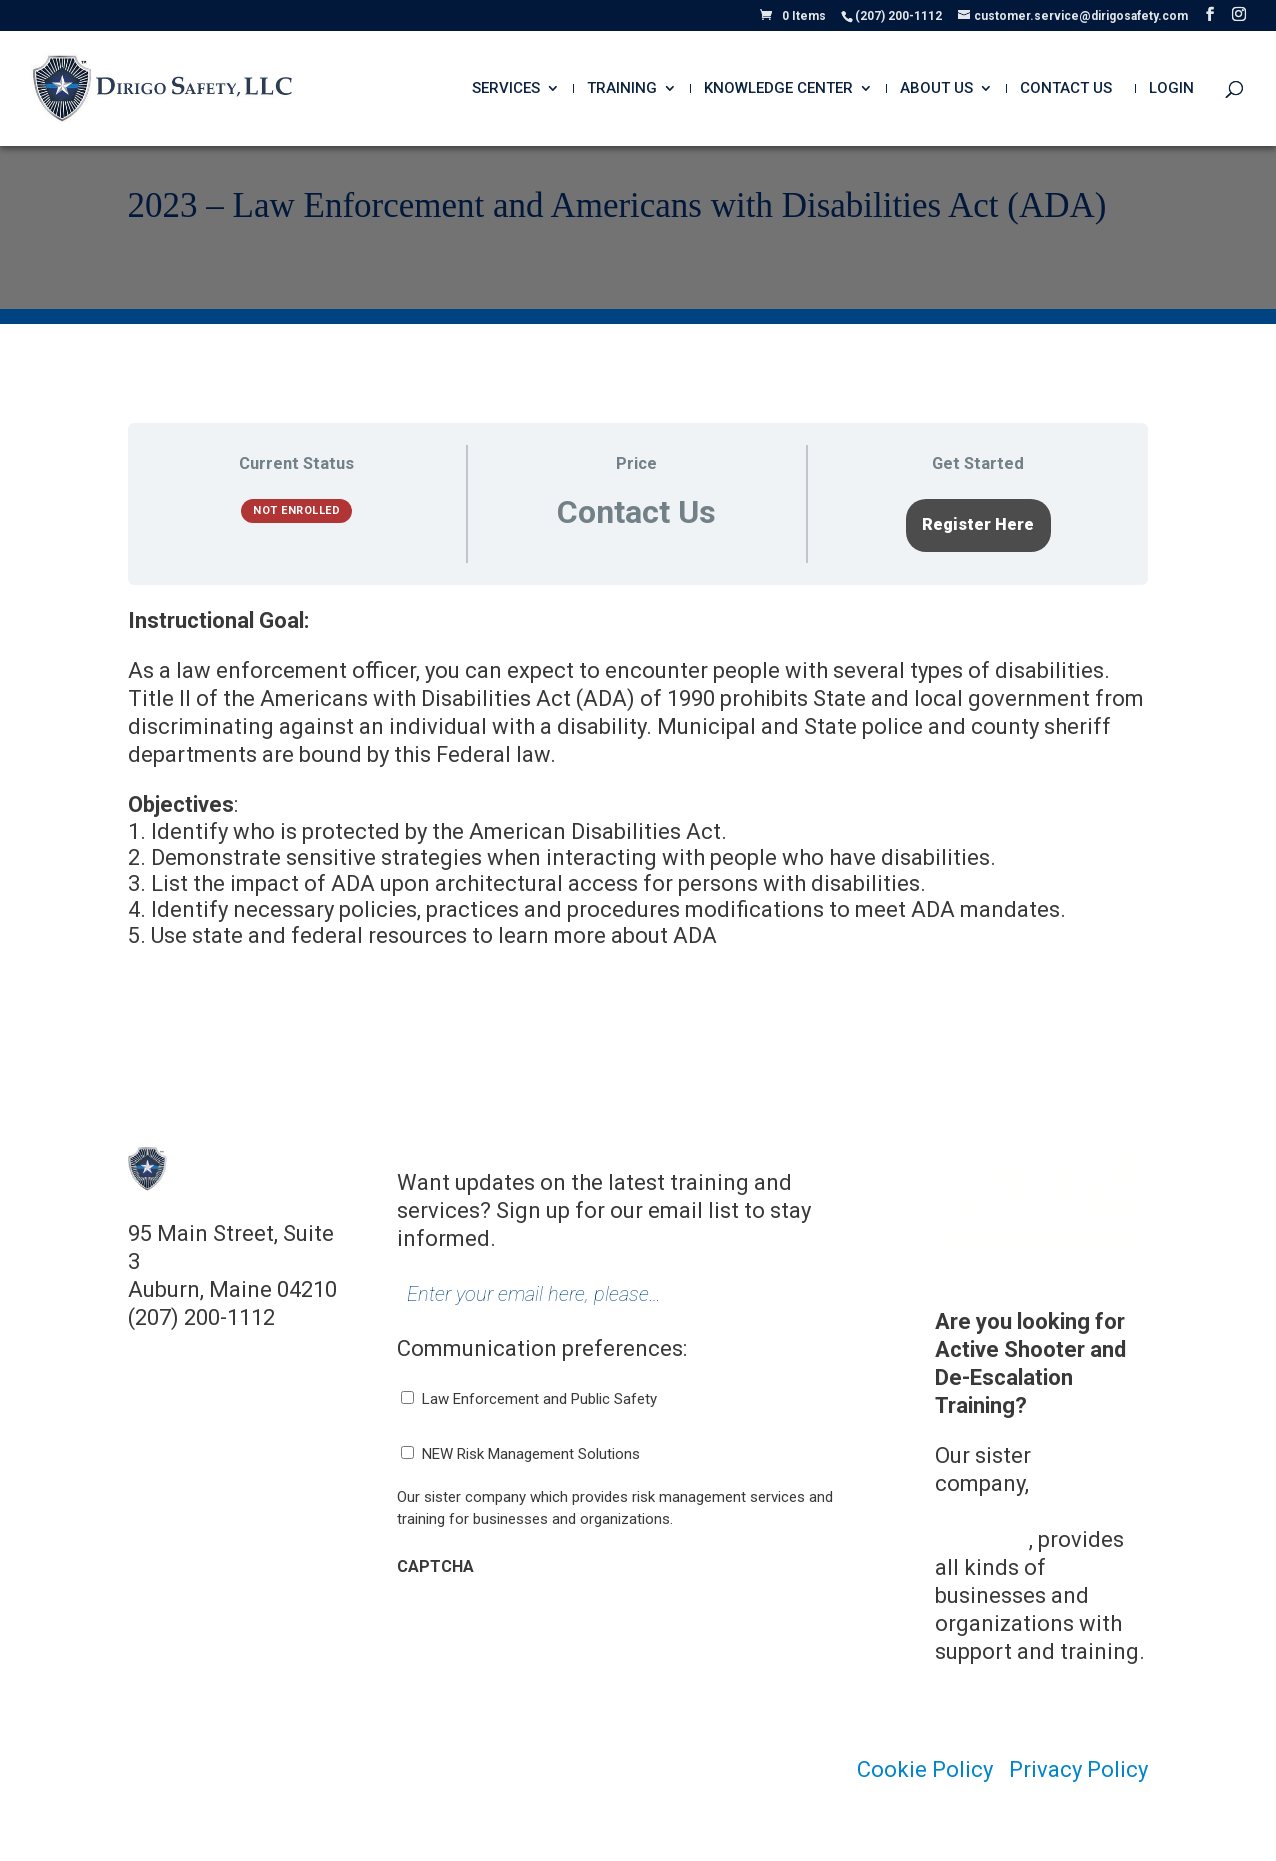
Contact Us (1066, 89)
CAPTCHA (435, 1566)
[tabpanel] (638, 789)
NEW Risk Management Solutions (531, 1454)
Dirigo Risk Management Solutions (1037, 1511)
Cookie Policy (925, 1769)
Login (1171, 89)
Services (506, 89)
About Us (936, 89)
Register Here (978, 524)
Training (622, 89)
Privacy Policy (1078, 1769)
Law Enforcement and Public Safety (539, 1399)
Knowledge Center (778, 89)
